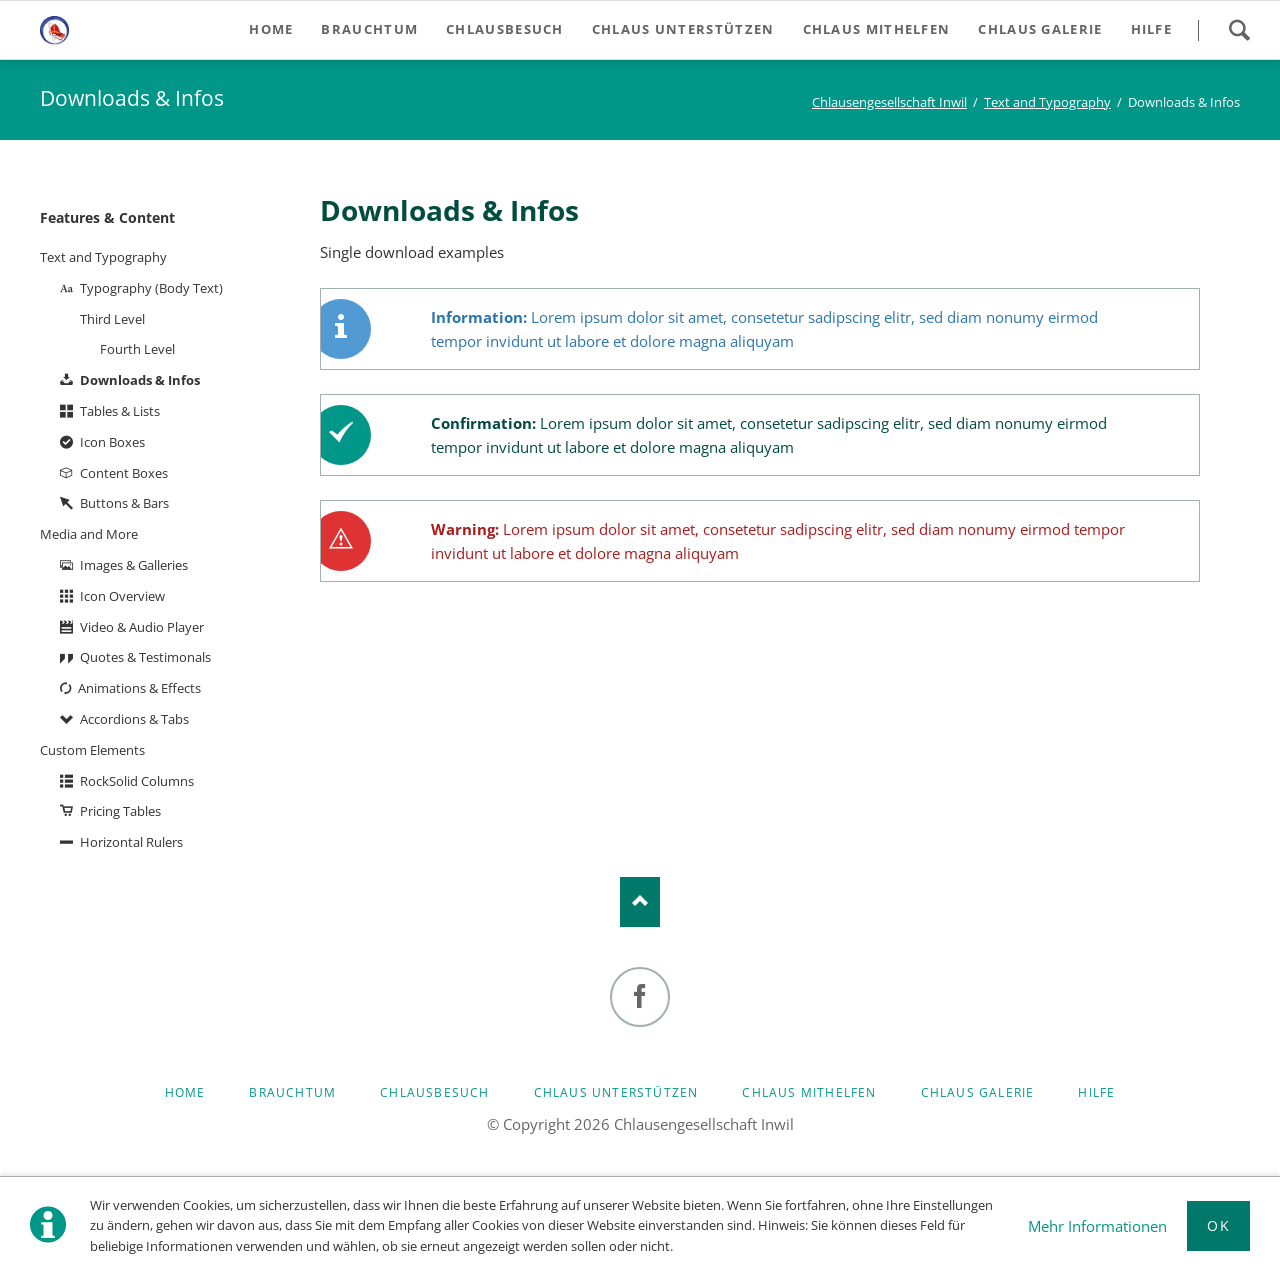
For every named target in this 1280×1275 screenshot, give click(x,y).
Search (1239, 30)
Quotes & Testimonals (145, 657)
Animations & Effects (139, 688)
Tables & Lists (120, 411)
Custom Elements (92, 750)
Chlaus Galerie (978, 1092)
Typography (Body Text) (151, 288)
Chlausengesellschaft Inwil (889, 102)
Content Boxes (124, 473)
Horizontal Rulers (131, 842)
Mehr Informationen (1097, 1226)
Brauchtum (292, 1092)
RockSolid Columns (137, 781)
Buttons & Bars (124, 503)
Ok (1218, 1225)
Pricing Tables (120, 811)
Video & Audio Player (142, 627)
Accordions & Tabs (134, 719)
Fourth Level (137, 349)
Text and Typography (1047, 102)
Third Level (112, 319)
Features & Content (107, 217)
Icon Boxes (112, 442)
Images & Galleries (134, 565)
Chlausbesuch (434, 1092)
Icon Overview (122, 596)
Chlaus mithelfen (809, 1092)
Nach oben (640, 902)
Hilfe (1096, 1092)
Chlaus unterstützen (616, 1092)
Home (185, 1092)
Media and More (89, 534)
